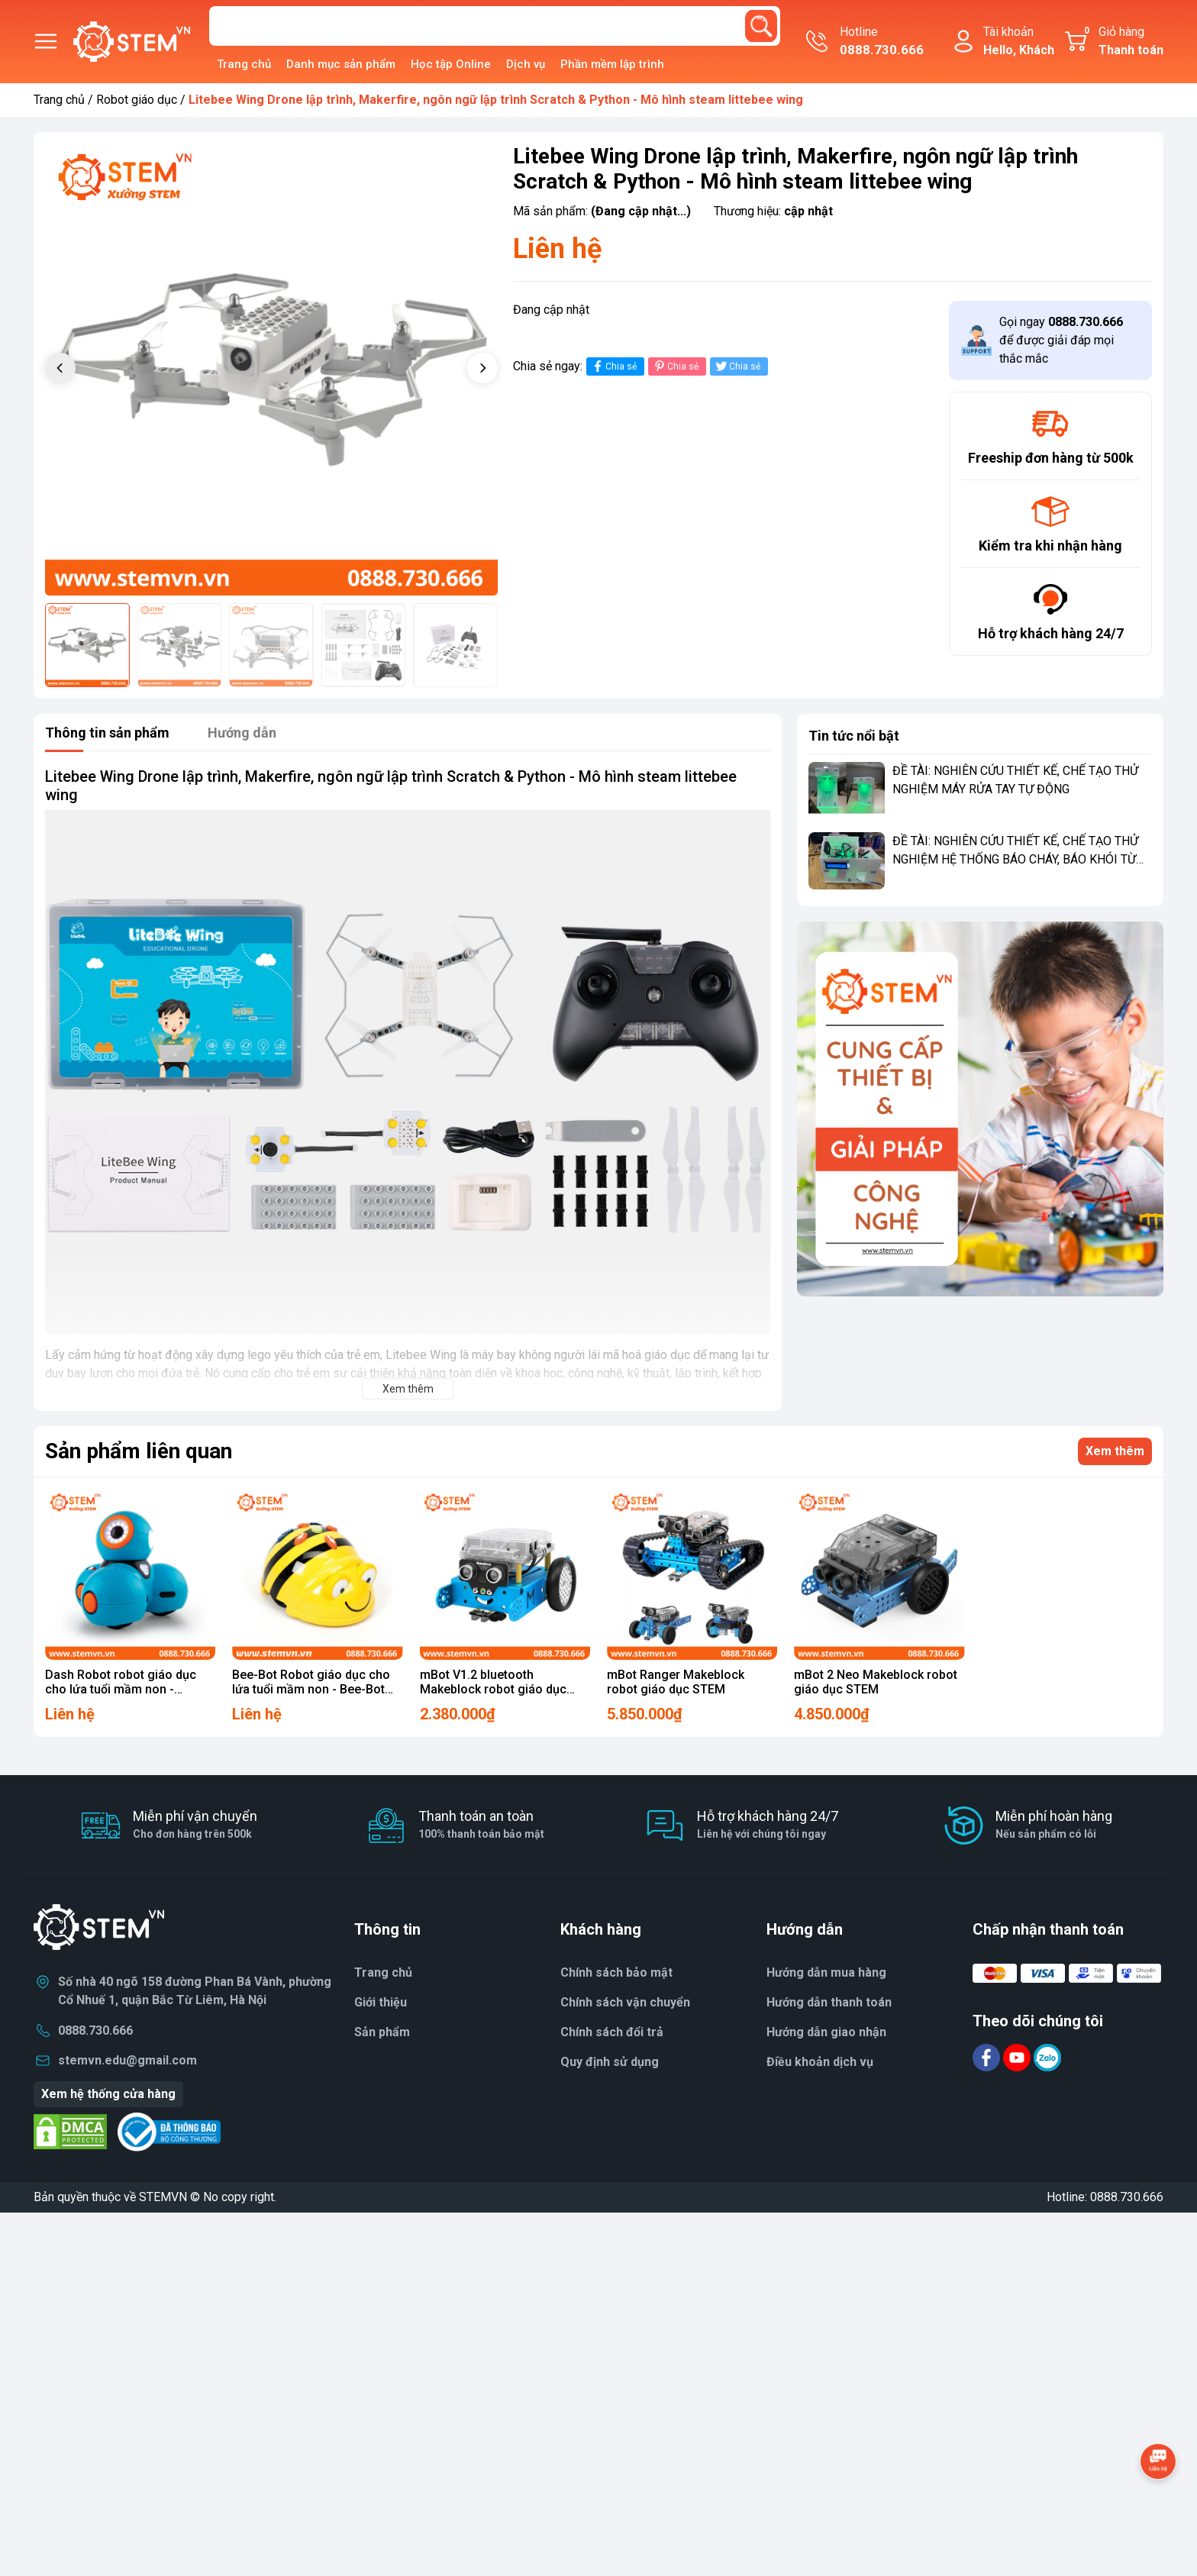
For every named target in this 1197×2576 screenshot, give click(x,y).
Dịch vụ (525, 64)
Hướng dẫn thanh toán (829, 2002)
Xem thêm (1115, 1451)
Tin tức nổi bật (853, 736)
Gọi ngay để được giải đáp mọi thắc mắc (1061, 340)
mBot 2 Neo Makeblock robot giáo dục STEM (875, 1681)
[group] (271, 370)
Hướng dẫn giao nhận (826, 2032)
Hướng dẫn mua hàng (826, 1972)
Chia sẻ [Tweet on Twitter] (737, 366)
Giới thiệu (380, 2002)
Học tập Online (451, 64)
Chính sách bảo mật (616, 1972)
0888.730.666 (95, 2030)
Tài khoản (1018, 42)
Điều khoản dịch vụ (819, 2062)
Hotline (882, 42)
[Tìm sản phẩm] (494, 26)
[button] (482, 368)
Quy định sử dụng (609, 2062)
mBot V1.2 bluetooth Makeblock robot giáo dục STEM (493, 1689)
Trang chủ (244, 64)
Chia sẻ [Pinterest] (675, 366)
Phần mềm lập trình (612, 64)
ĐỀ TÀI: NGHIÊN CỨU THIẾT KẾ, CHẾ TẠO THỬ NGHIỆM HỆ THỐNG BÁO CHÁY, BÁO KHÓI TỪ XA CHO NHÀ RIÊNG (1015, 859)
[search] (761, 26)
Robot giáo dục (136, 99)
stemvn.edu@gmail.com (127, 2060)
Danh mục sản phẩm (340, 64)
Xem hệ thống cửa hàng (108, 2094)
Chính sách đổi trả (611, 2032)
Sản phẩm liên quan (138, 1451)
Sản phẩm (382, 2032)
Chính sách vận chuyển (625, 2002)
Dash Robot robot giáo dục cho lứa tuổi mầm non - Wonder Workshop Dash (120, 1689)
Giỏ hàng (1121, 42)
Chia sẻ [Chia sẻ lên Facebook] (613, 366)
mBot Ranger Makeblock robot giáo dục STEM (675, 1681)
